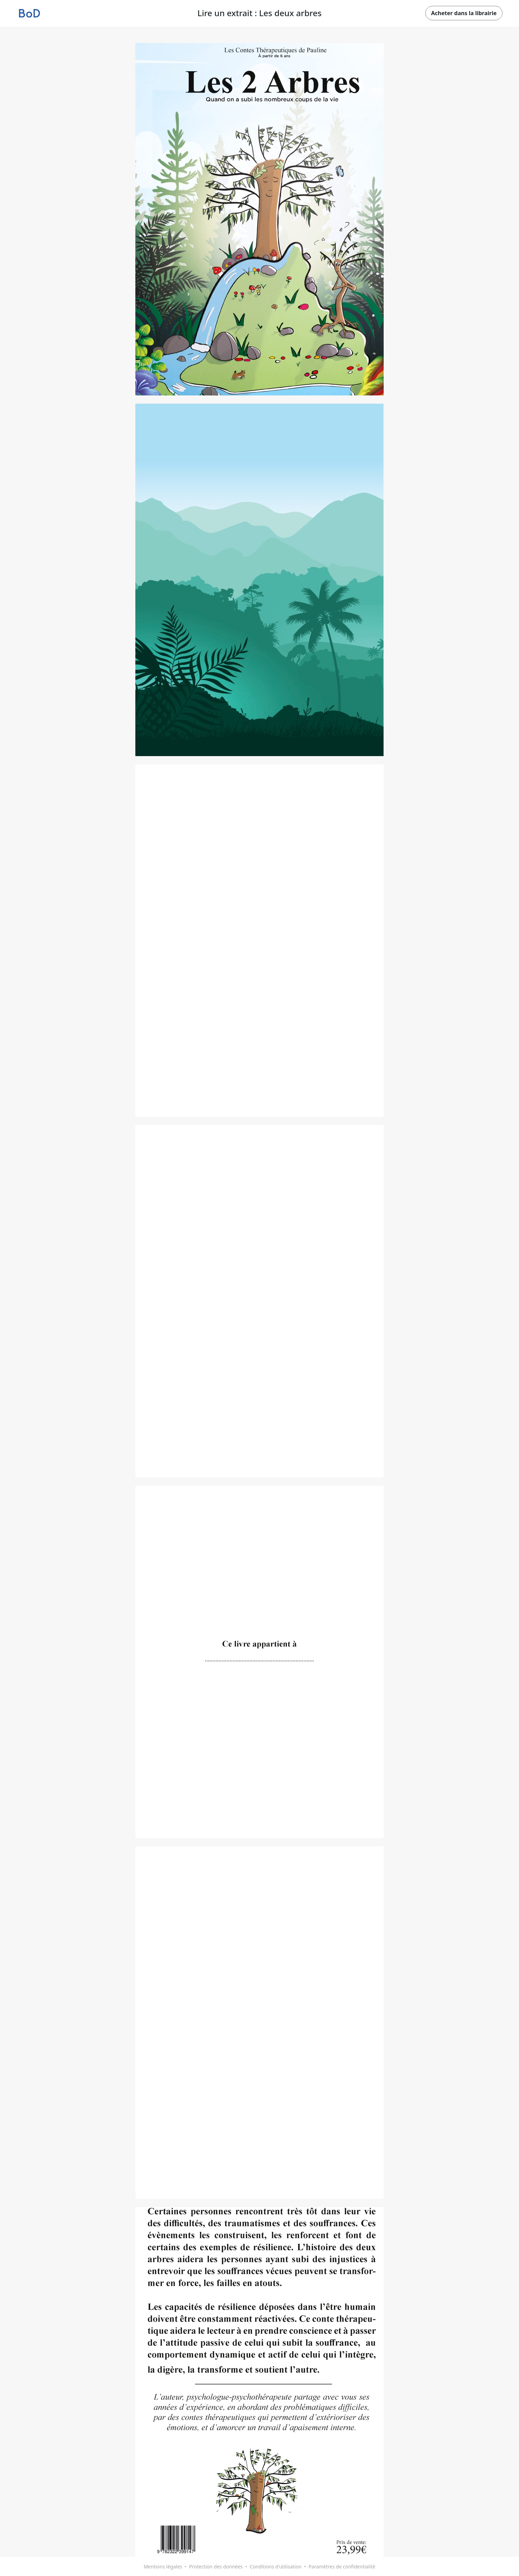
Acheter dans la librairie (464, 13)
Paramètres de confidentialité (342, 2566)
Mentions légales (163, 2566)
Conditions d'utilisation (276, 2566)
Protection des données (215, 2566)
